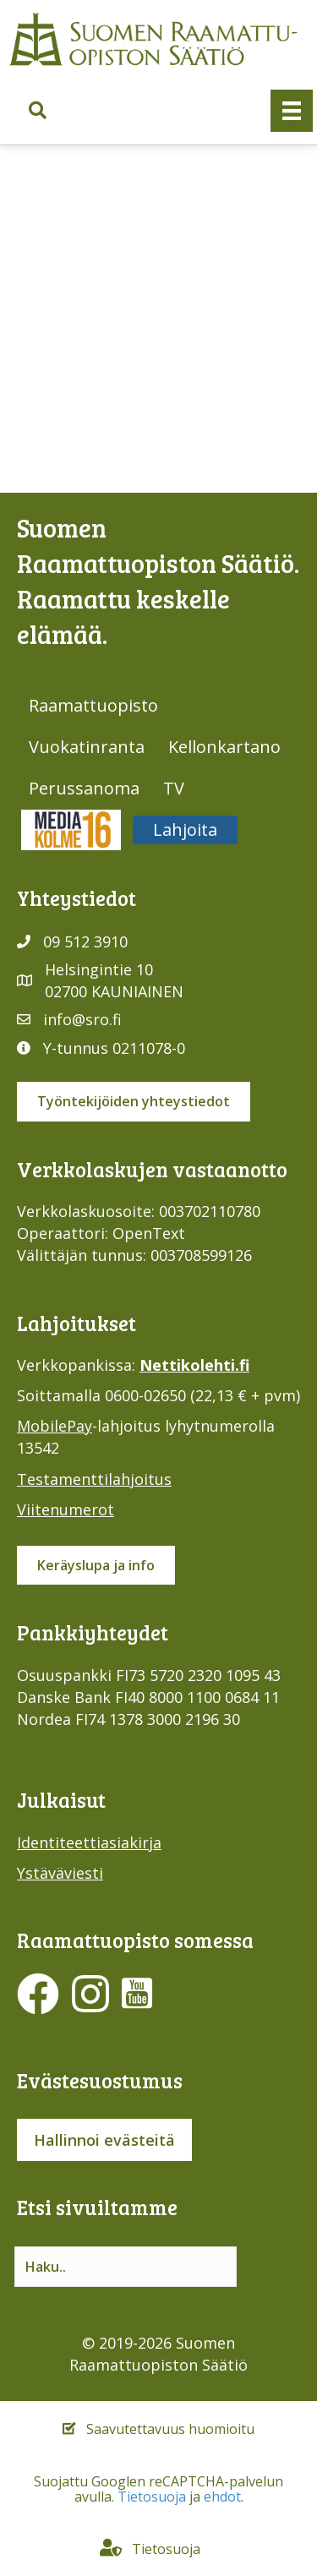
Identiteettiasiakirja (89, 1842)
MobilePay (54, 1426)
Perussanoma (84, 788)
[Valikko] (292, 111)
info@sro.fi (82, 1019)
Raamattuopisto (93, 705)
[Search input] (125, 2266)
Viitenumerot (65, 1509)
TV (173, 788)
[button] (37, 111)
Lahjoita (185, 829)
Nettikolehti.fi (194, 1365)
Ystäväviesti (60, 1873)
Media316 (71, 829)
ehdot (222, 2496)
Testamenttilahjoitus (94, 1479)
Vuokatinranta (87, 746)
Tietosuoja (152, 2496)
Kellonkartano (224, 746)
